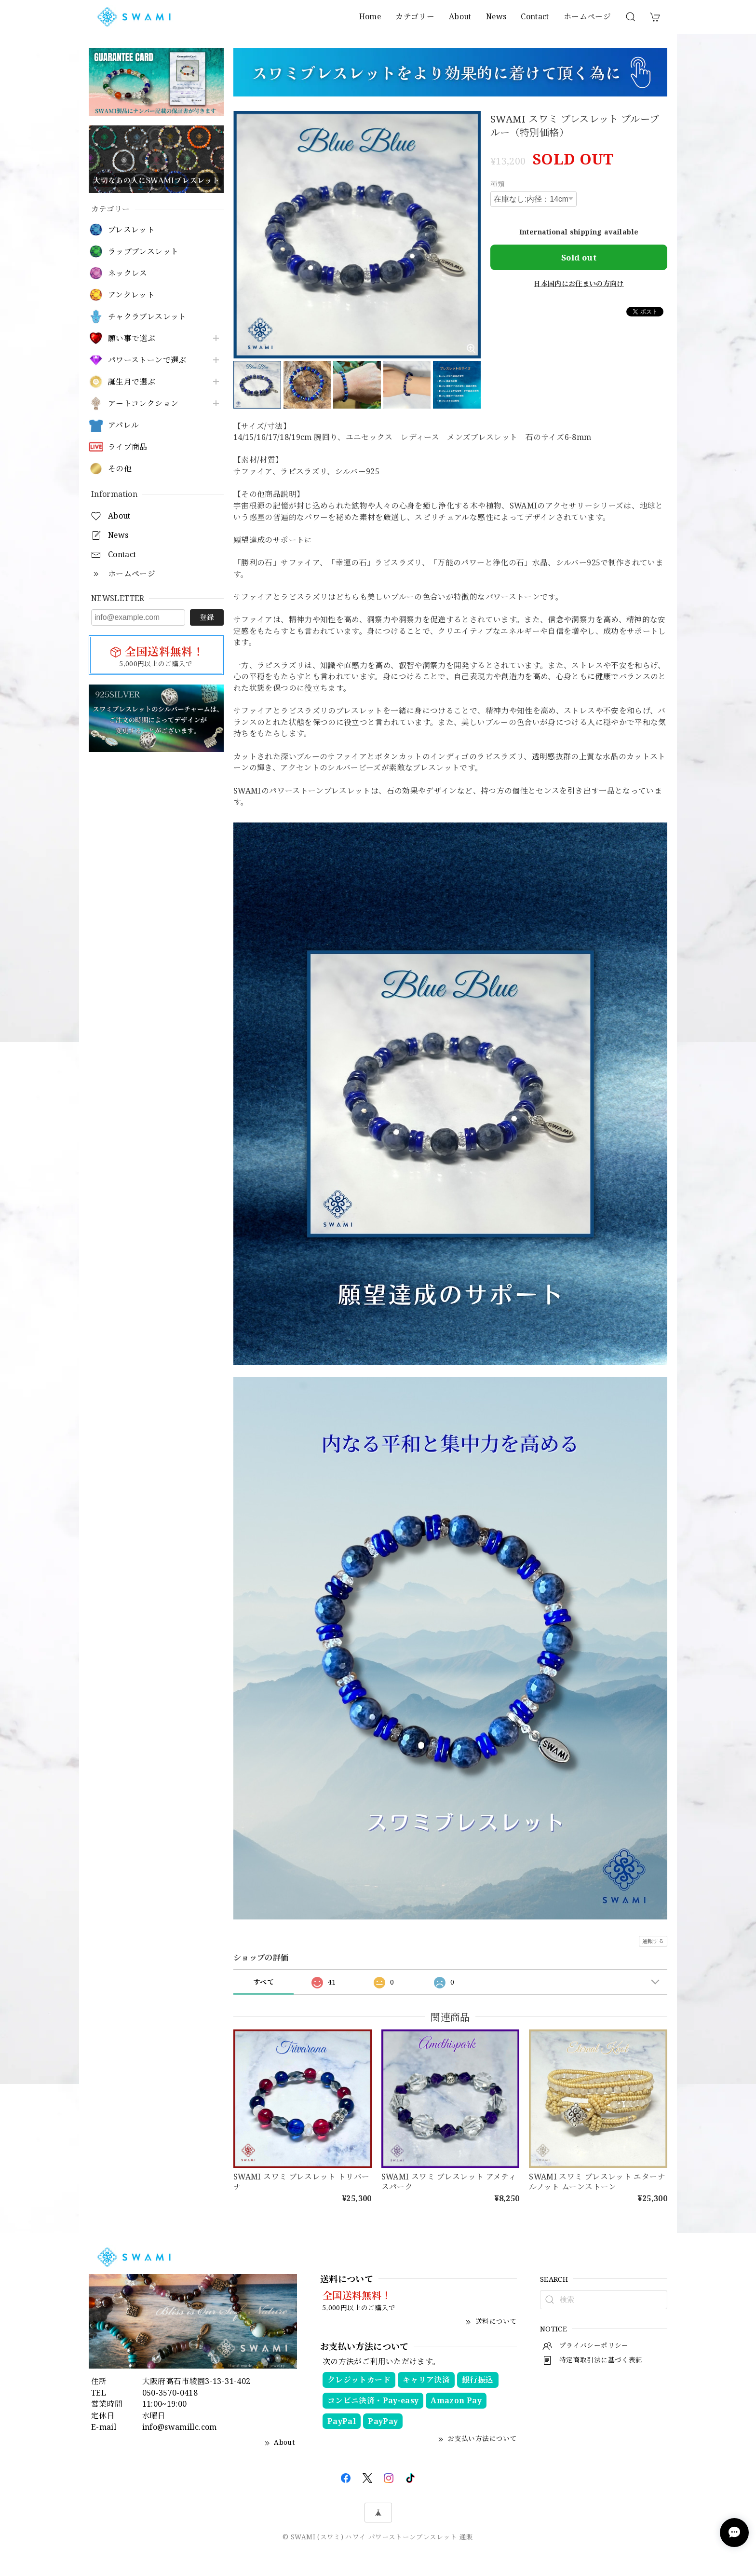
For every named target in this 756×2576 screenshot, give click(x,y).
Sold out (578, 257)
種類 (497, 184)
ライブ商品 (128, 447)
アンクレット (131, 295)
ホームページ (587, 16)
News (496, 16)
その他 (120, 468)
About (460, 16)
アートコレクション (143, 403)
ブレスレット (131, 229)
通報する (653, 1941)
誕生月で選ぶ (131, 381)
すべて (263, 1982)
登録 (207, 617)
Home (370, 16)
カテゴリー (414, 16)
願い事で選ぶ (131, 338)
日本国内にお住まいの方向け (579, 283)
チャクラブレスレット (147, 316)
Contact (535, 16)
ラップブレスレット (143, 251)
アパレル (123, 425)
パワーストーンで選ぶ (147, 360)
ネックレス (128, 273)
